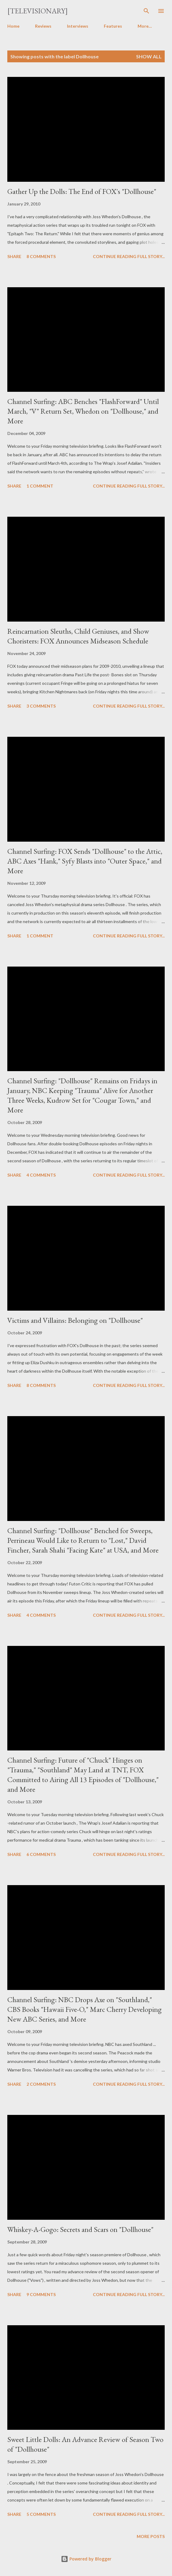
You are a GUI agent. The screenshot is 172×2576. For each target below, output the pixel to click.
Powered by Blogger (86, 2559)
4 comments (41, 1175)
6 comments (41, 1854)
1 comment (39, 485)
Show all (149, 56)
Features (113, 26)
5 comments (41, 2514)
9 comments (41, 2294)
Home (13, 26)
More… (145, 26)
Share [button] (14, 256)
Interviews (77, 26)
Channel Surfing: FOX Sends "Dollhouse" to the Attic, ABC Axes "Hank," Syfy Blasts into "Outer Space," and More (84, 861)
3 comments (41, 706)
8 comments (41, 256)
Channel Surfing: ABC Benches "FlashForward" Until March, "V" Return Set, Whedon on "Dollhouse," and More (83, 411)
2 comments (41, 2084)
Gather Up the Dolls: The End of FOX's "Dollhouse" (81, 191)
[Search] (146, 11)
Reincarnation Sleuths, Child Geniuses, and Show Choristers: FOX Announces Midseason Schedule (78, 636)
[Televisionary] (37, 11)
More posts (151, 2536)
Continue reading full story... (129, 256)
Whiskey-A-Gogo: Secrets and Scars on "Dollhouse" (80, 2229)
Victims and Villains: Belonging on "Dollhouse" (75, 1320)
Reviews (43, 26)
